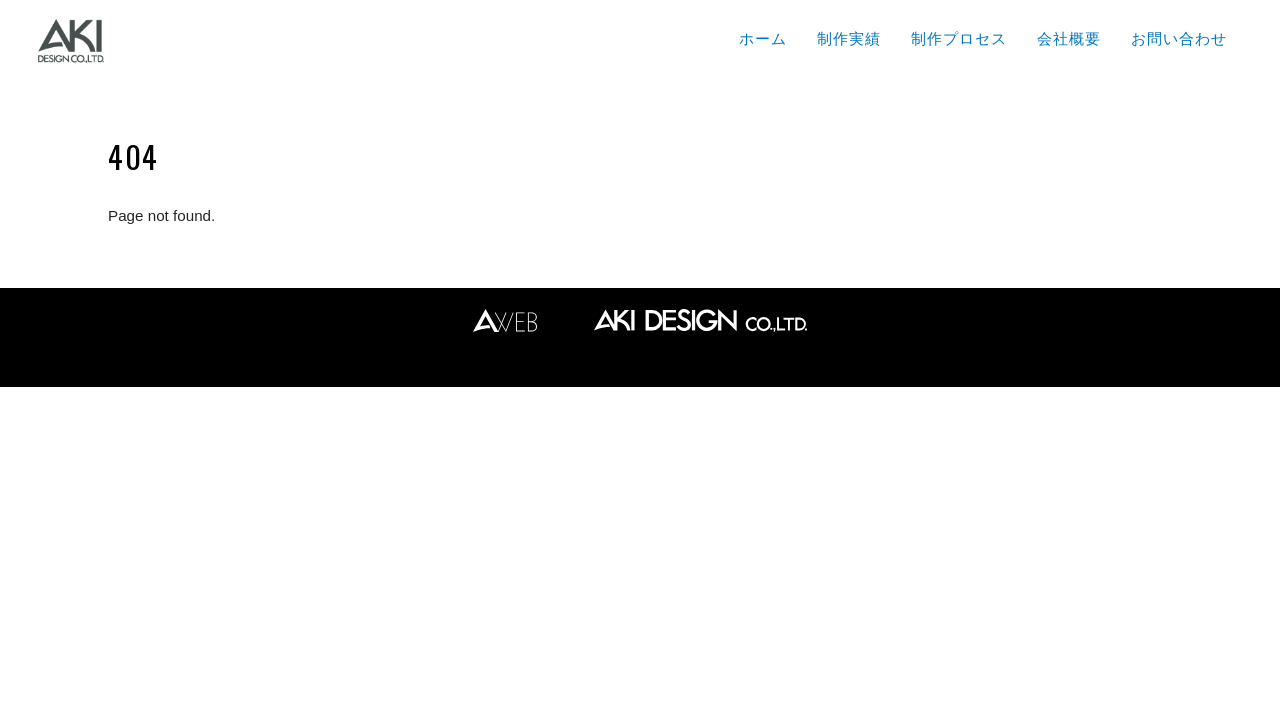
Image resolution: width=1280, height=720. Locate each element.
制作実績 (849, 38)
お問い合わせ (1179, 38)
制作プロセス (959, 38)
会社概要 (1069, 38)
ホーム (763, 38)
